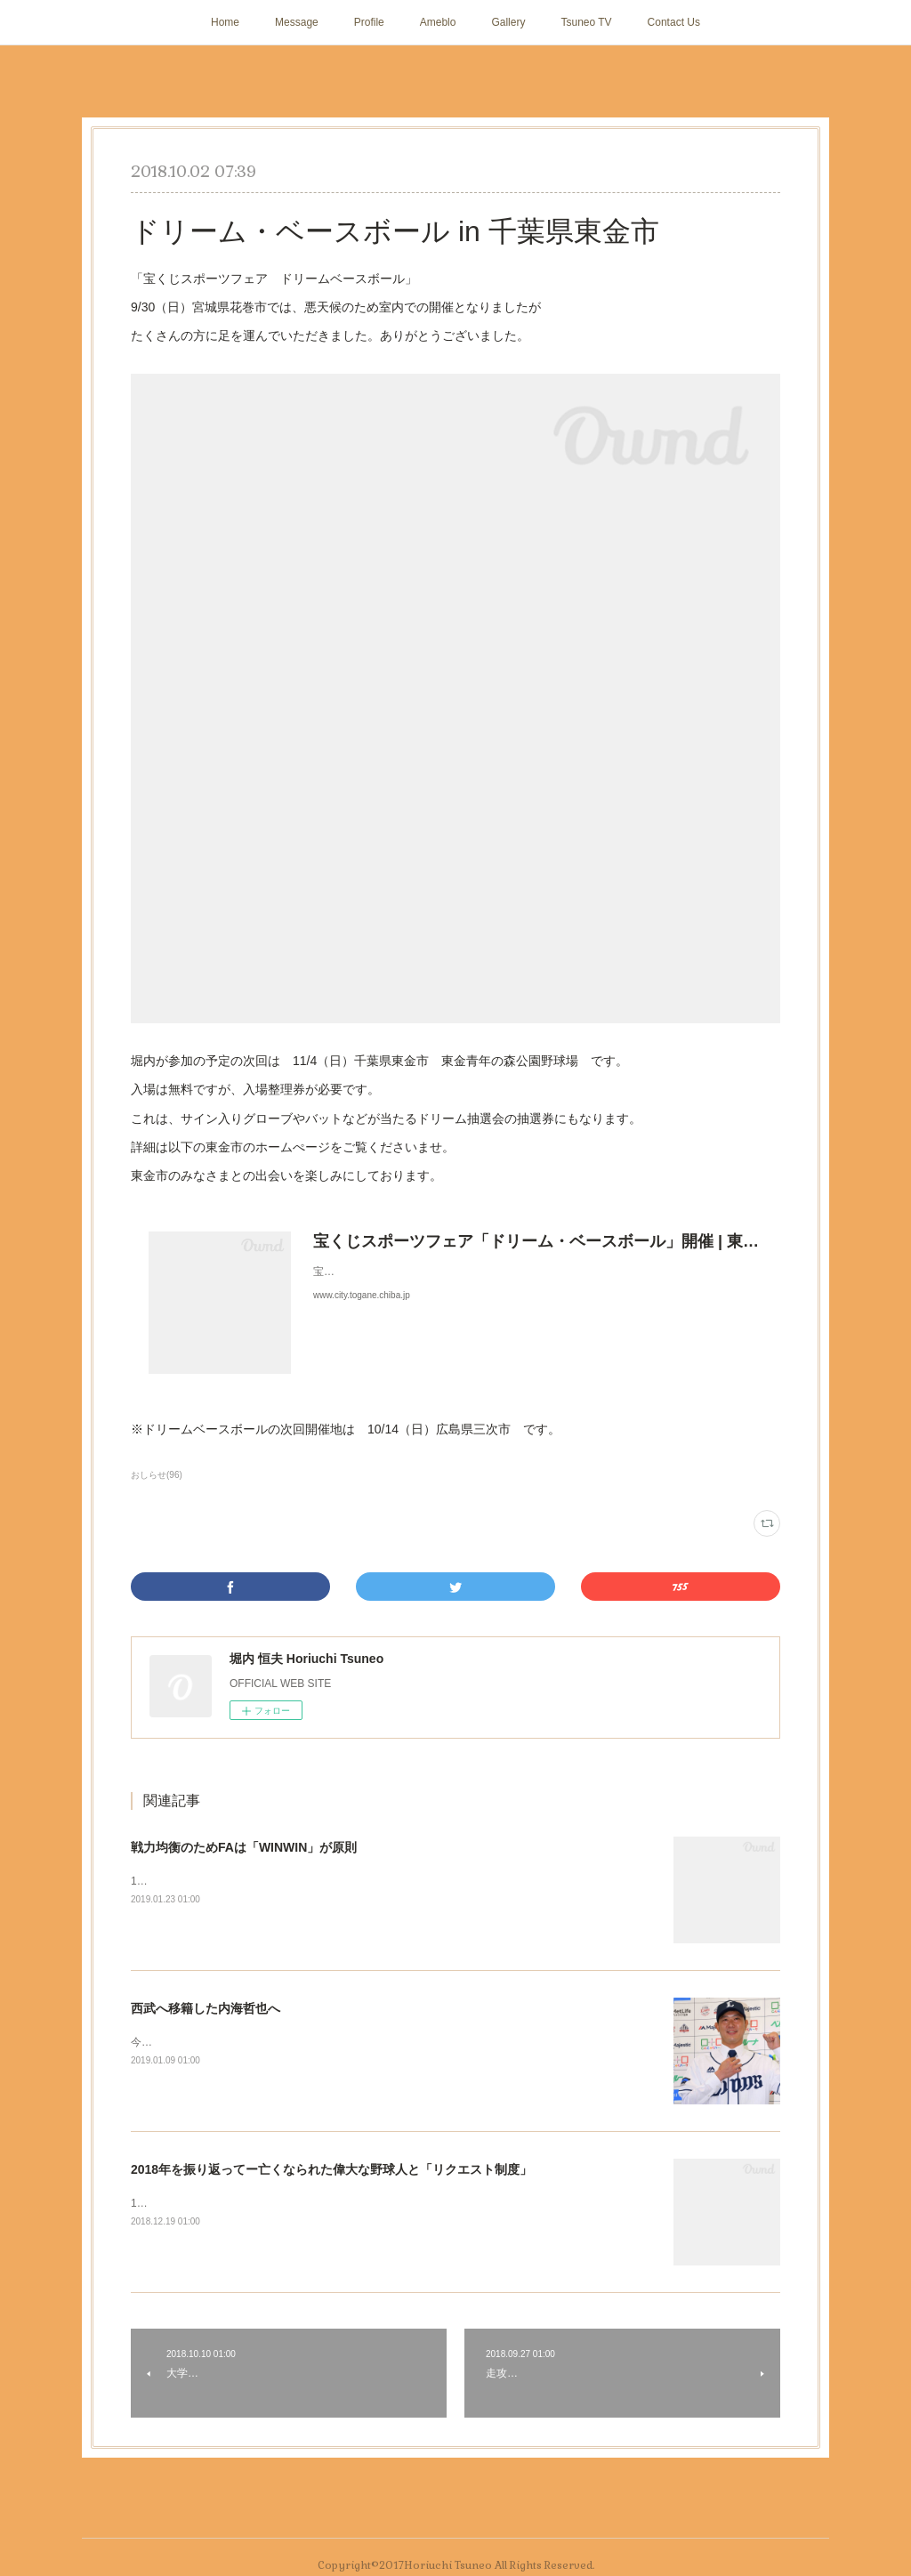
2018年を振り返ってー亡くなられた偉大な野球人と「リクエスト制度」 (331, 2169)
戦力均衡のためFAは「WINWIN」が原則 (244, 1847)
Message (296, 22)
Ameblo (438, 22)
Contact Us (674, 22)
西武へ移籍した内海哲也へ (205, 2008)
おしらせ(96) (156, 1475)
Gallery (508, 22)
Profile (369, 22)
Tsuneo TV (585, 22)
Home (225, 22)
